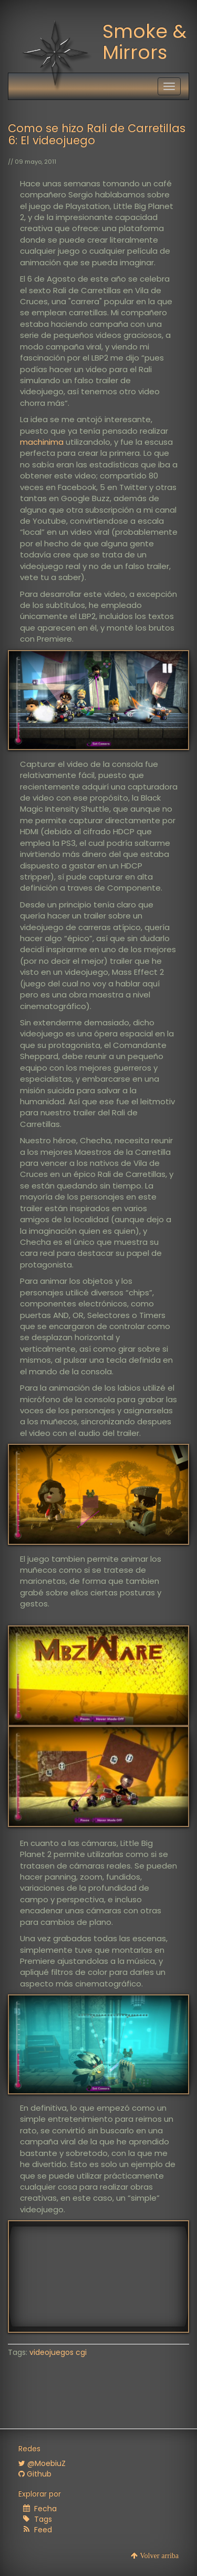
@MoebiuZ (42, 2463)
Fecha (45, 2508)
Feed (43, 2529)
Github (34, 2474)
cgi (81, 2352)
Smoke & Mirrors (144, 42)
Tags (43, 2519)
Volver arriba (158, 2555)
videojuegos (51, 2352)
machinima (42, 441)
